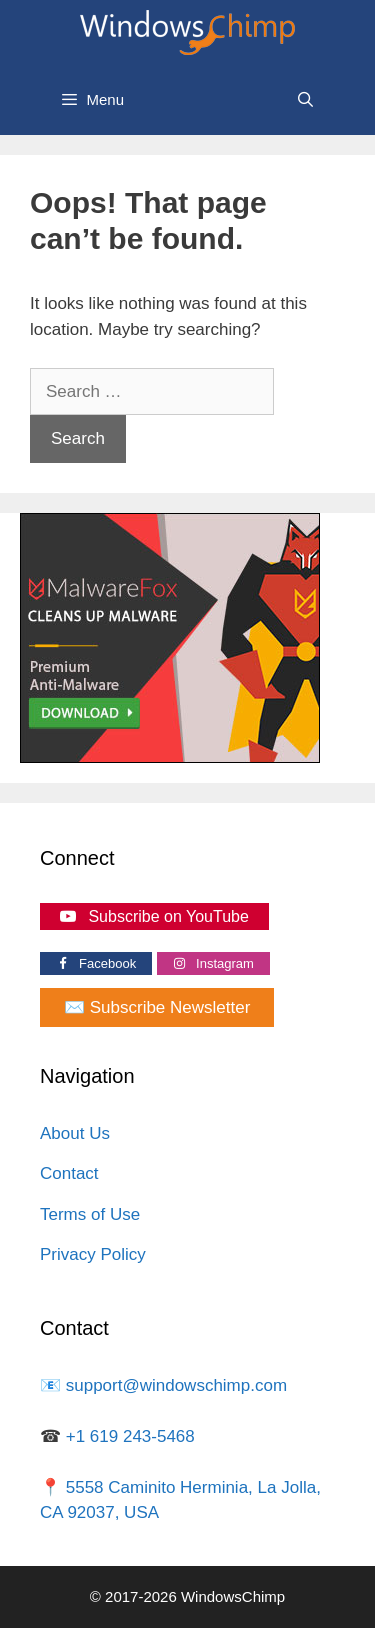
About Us (75, 1133)
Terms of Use (90, 1214)
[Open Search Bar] (305, 100)
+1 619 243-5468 (130, 1436)
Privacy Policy (93, 1254)
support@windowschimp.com (176, 1385)
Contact (69, 1173)
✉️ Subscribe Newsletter (157, 1007)
